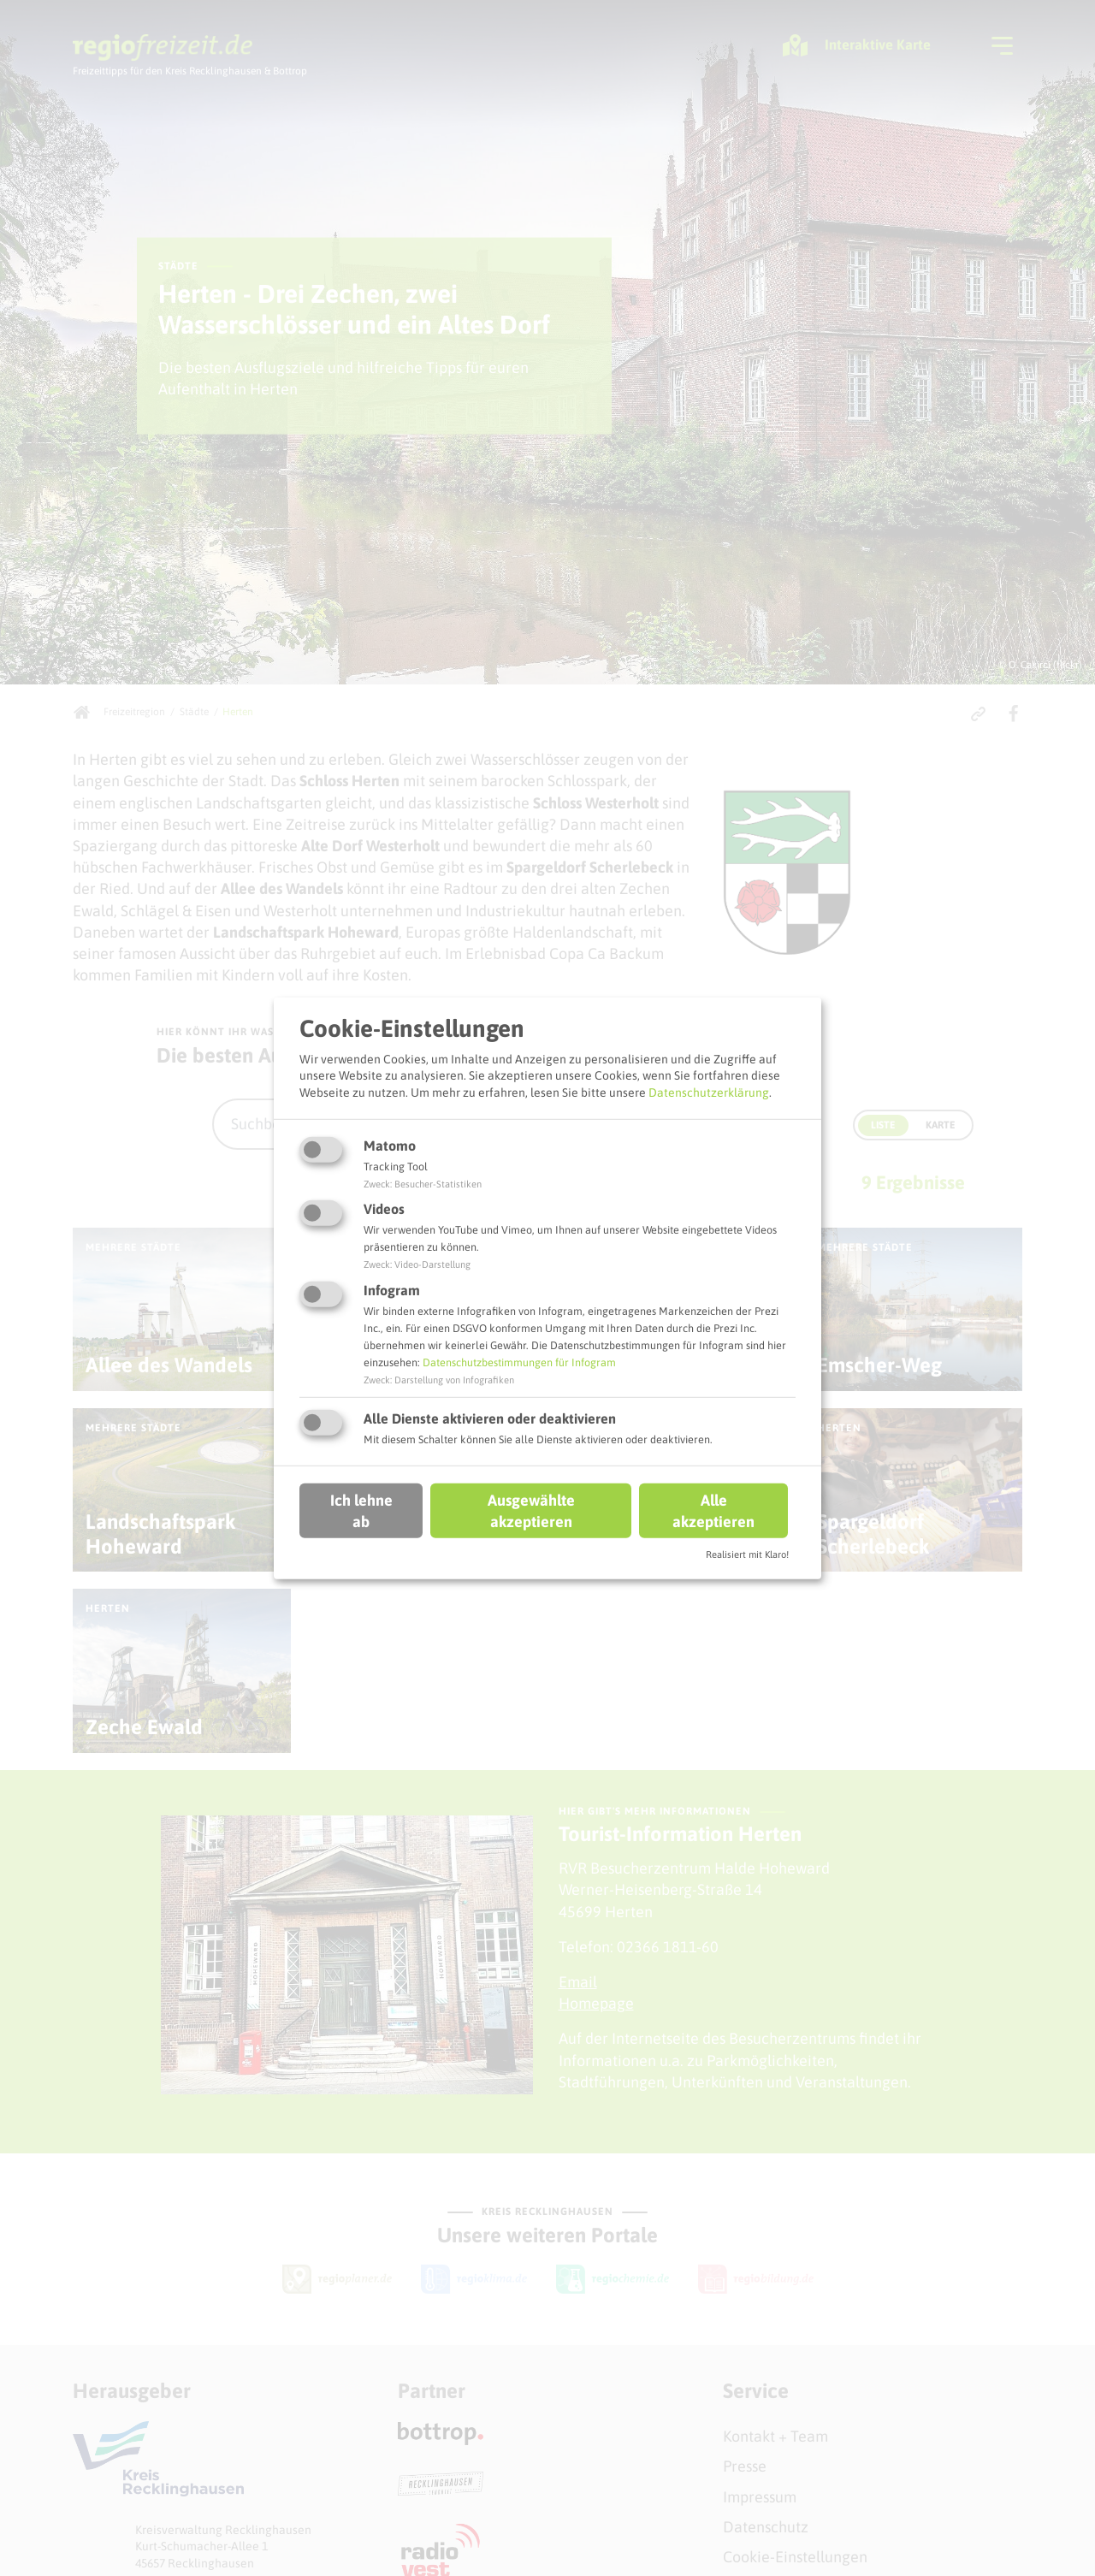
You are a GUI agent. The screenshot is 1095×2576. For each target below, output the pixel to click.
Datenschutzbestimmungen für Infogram (519, 1362)
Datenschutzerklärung (708, 1092)
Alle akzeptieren (713, 1511)
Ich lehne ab (361, 1511)
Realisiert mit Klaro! (747, 1554)
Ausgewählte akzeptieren (531, 1511)
